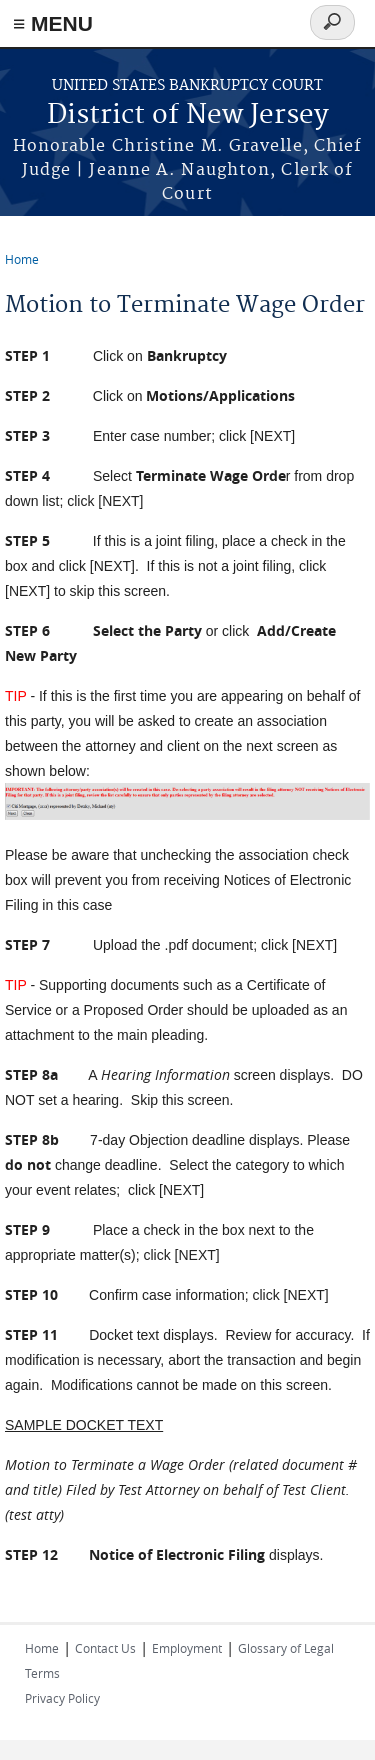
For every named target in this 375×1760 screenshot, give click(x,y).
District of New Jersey (188, 115)
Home (22, 259)
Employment (187, 1648)
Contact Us (105, 1648)
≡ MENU (53, 23)
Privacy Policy (62, 1698)
